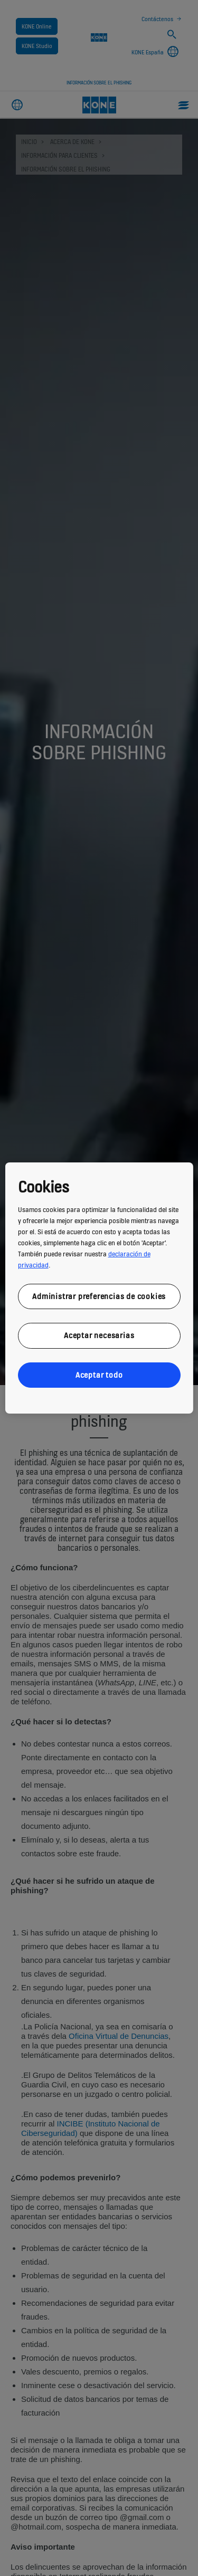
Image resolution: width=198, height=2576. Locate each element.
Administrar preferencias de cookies (99, 1296)
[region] (99, 1288)
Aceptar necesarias (99, 1335)
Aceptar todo (99, 1375)
